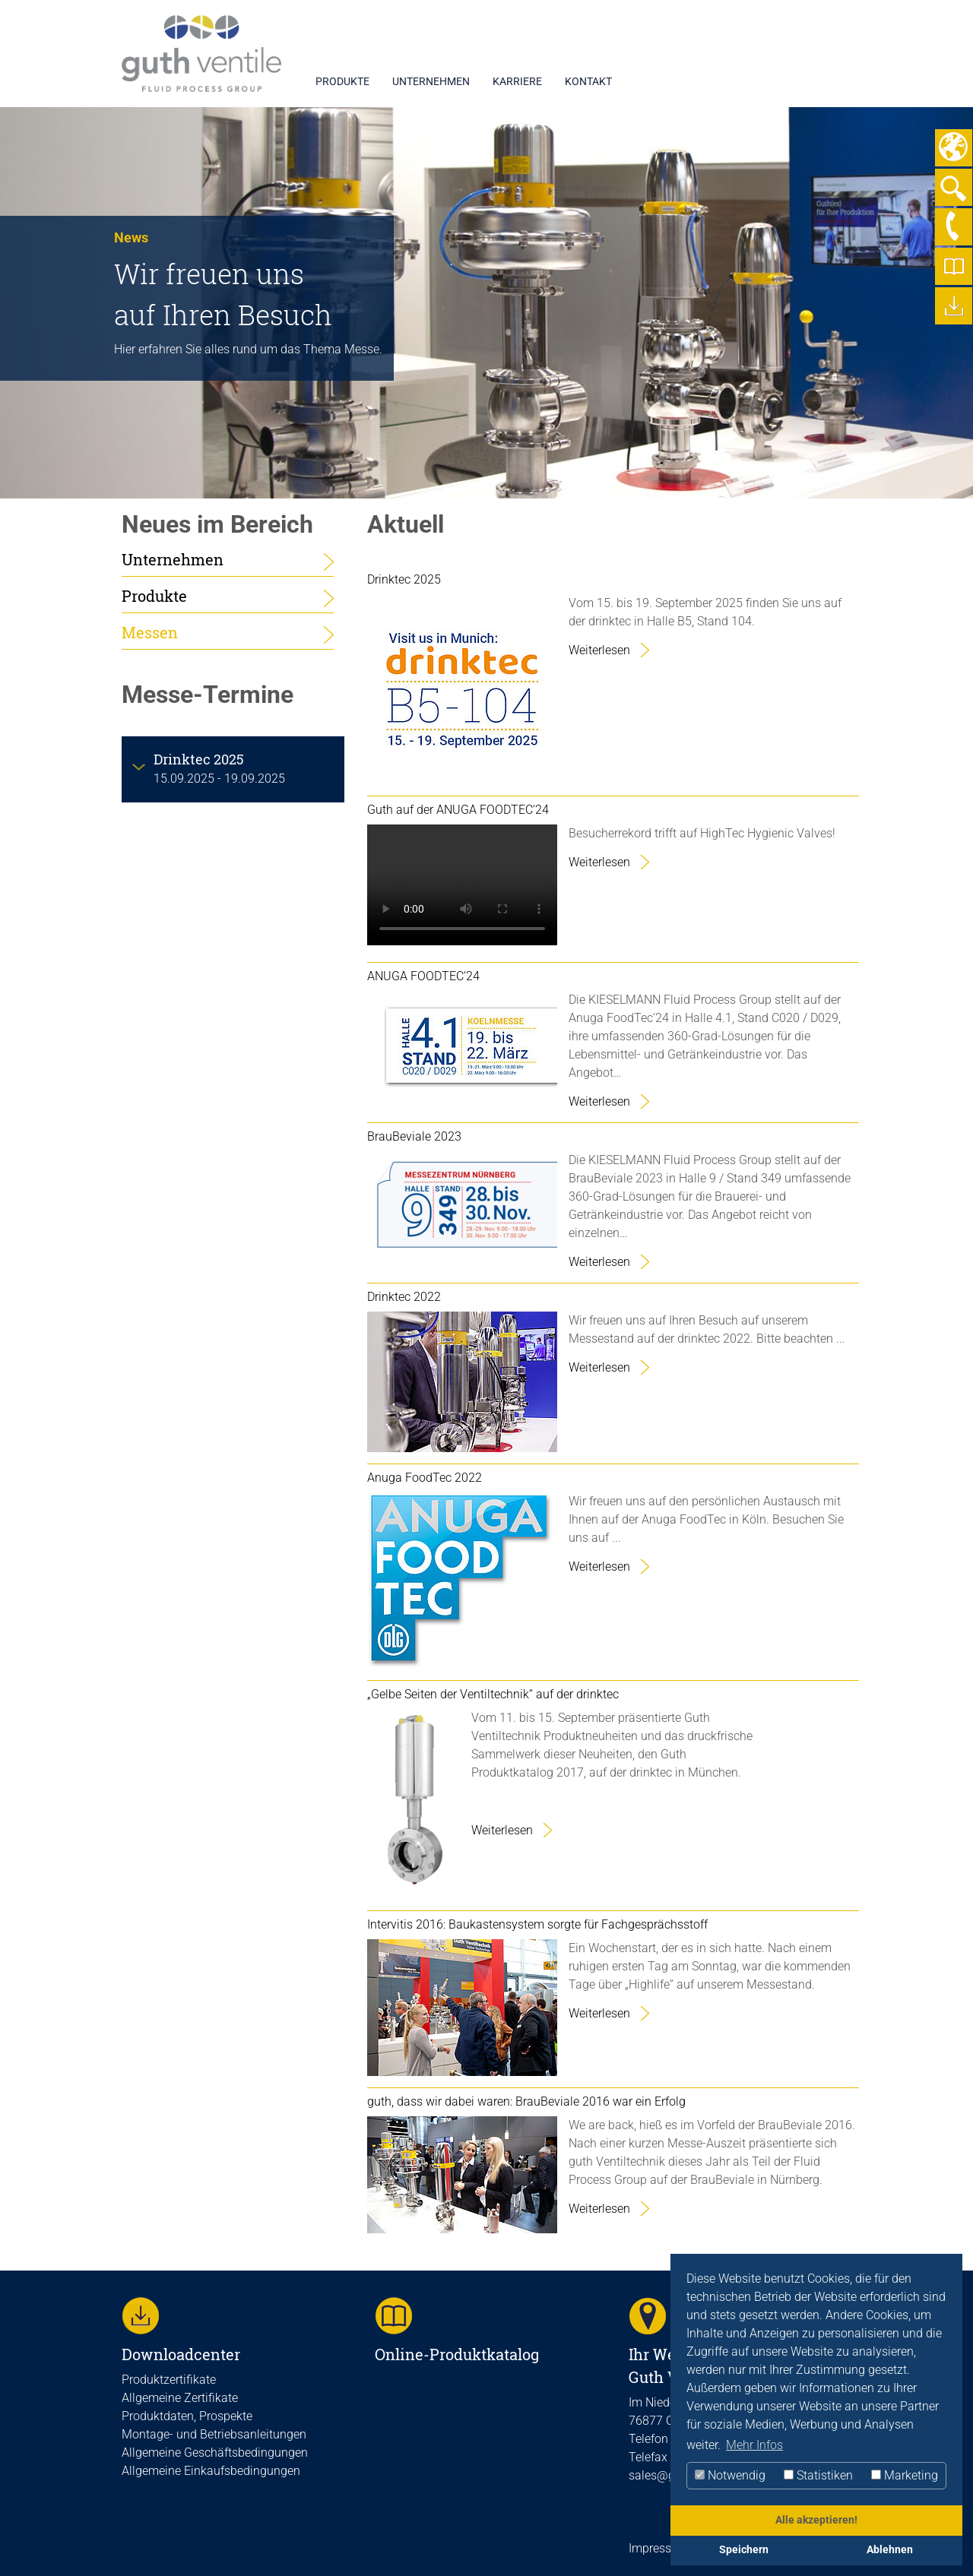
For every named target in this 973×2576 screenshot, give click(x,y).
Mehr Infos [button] (754, 2445)
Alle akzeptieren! (816, 2520)
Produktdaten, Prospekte (187, 2416)
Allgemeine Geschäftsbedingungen (215, 2452)
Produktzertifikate (169, 2379)
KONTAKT (588, 81)
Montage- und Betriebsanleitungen (214, 2434)
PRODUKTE (342, 81)
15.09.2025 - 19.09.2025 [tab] (219, 768)
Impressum (659, 2548)
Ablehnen (890, 2549)
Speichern (744, 2549)
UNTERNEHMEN (431, 81)
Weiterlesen (599, 650)
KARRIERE (517, 81)
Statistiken (818, 2475)
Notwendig (730, 2475)
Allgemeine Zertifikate (180, 2398)
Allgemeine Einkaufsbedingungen (211, 2471)
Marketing (904, 2475)
